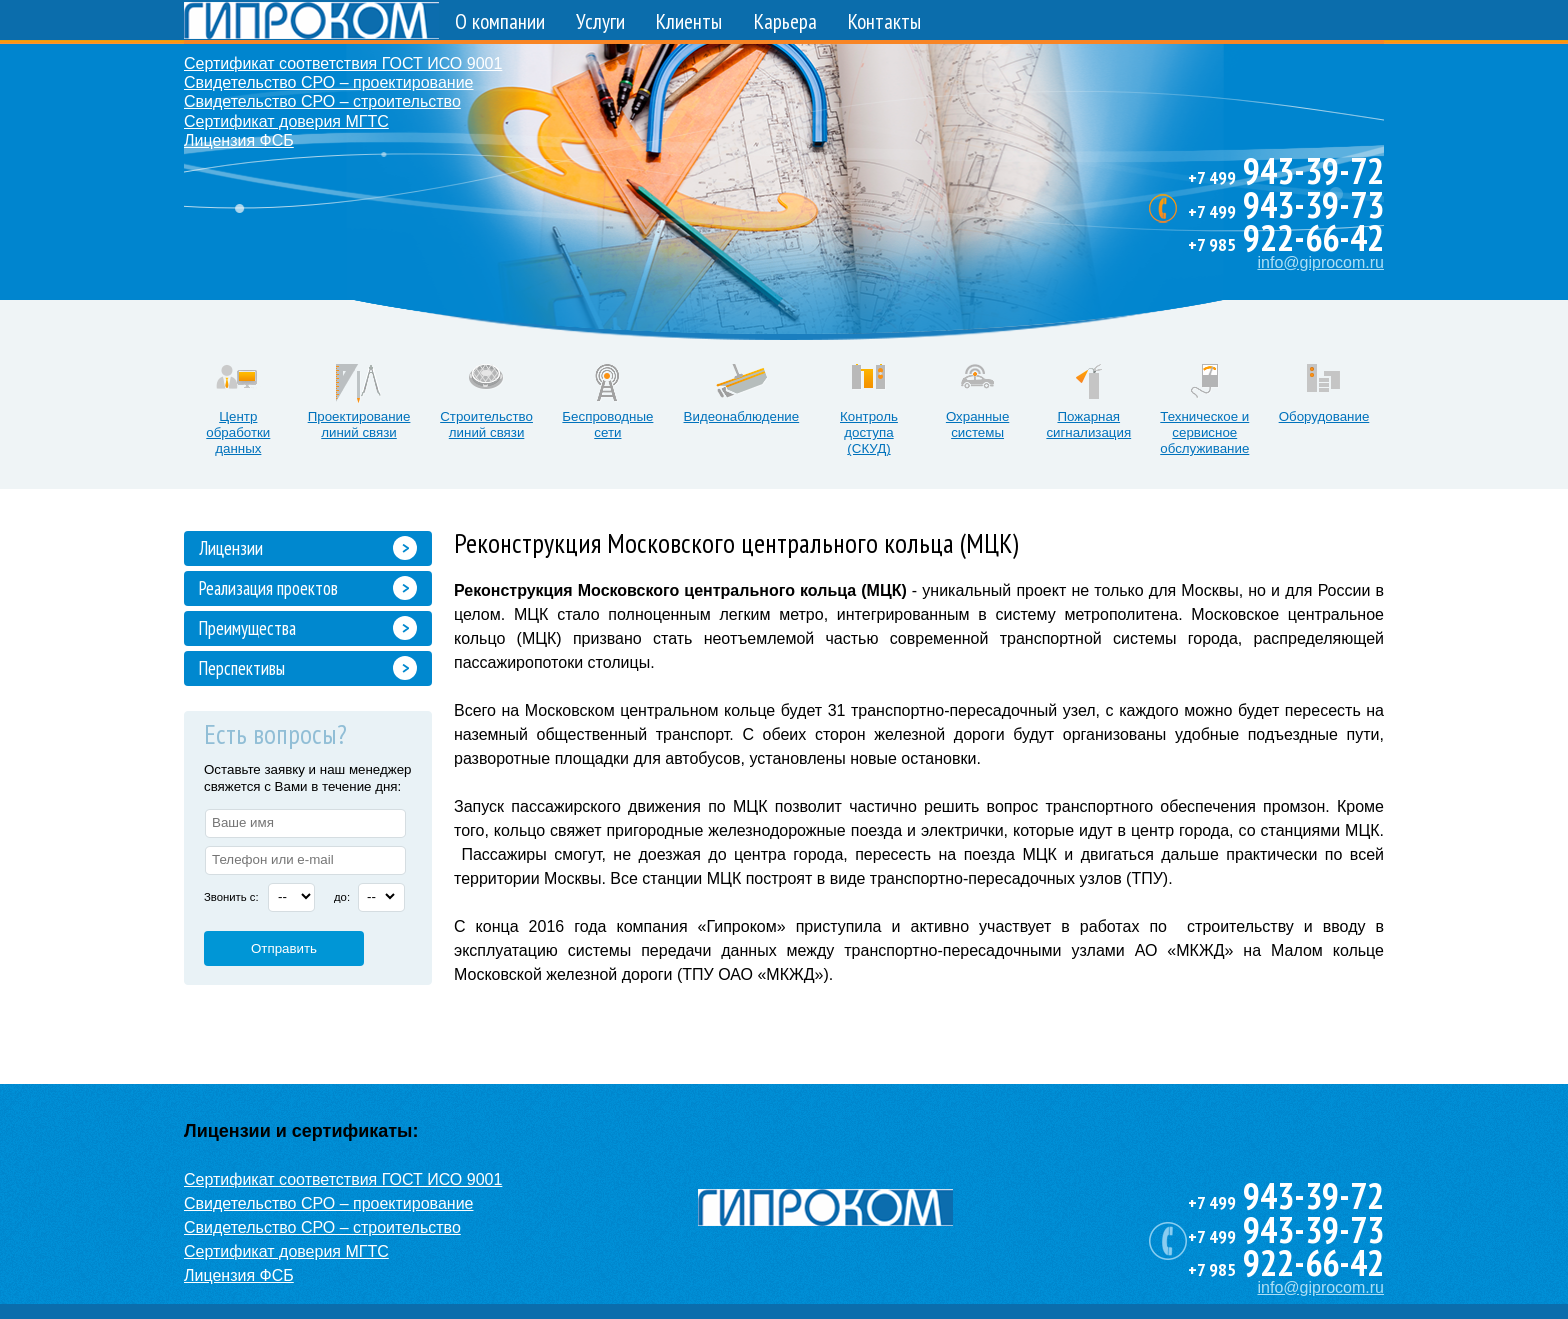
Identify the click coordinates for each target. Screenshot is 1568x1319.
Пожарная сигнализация (1088, 424)
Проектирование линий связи (359, 424)
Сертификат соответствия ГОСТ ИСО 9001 (343, 63)
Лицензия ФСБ (239, 140)
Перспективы (242, 668)
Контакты (884, 21)
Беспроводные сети (607, 424)
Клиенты (689, 21)
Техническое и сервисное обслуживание (1204, 432)
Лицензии (231, 548)
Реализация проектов (268, 588)
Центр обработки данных (238, 432)
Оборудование (1324, 416)
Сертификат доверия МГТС (286, 121)
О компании (500, 21)
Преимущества (247, 628)
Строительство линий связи (486, 424)
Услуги (600, 21)
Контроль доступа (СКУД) (869, 432)
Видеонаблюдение (742, 416)
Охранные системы (977, 424)
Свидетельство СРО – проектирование (328, 82)
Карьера (785, 21)
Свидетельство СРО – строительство (322, 101)
